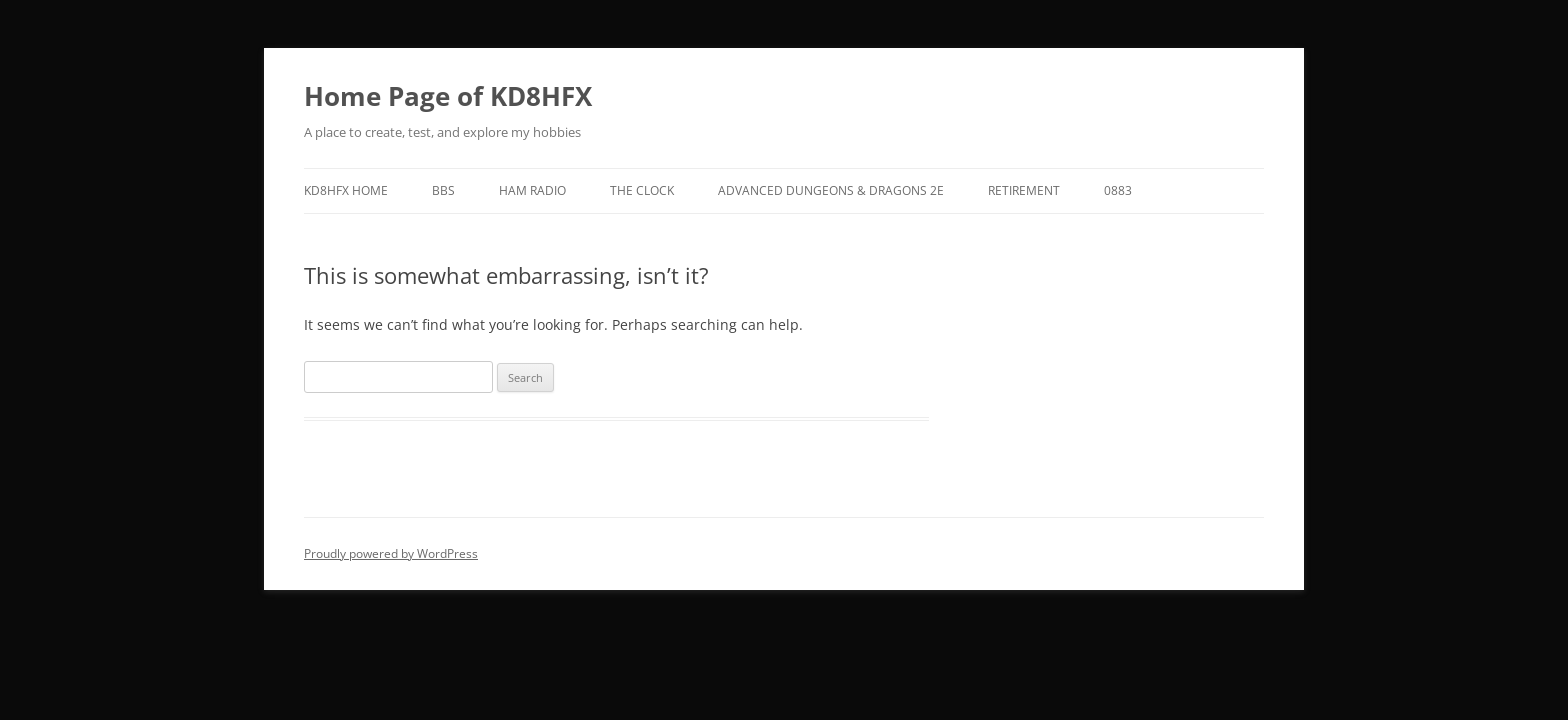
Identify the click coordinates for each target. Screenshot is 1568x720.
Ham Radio (532, 190)
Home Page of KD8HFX (448, 96)
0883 (1118, 190)
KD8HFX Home (346, 190)
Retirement (1024, 190)
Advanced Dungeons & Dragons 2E (831, 190)
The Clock (642, 190)
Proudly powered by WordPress (391, 553)
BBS (443, 190)
